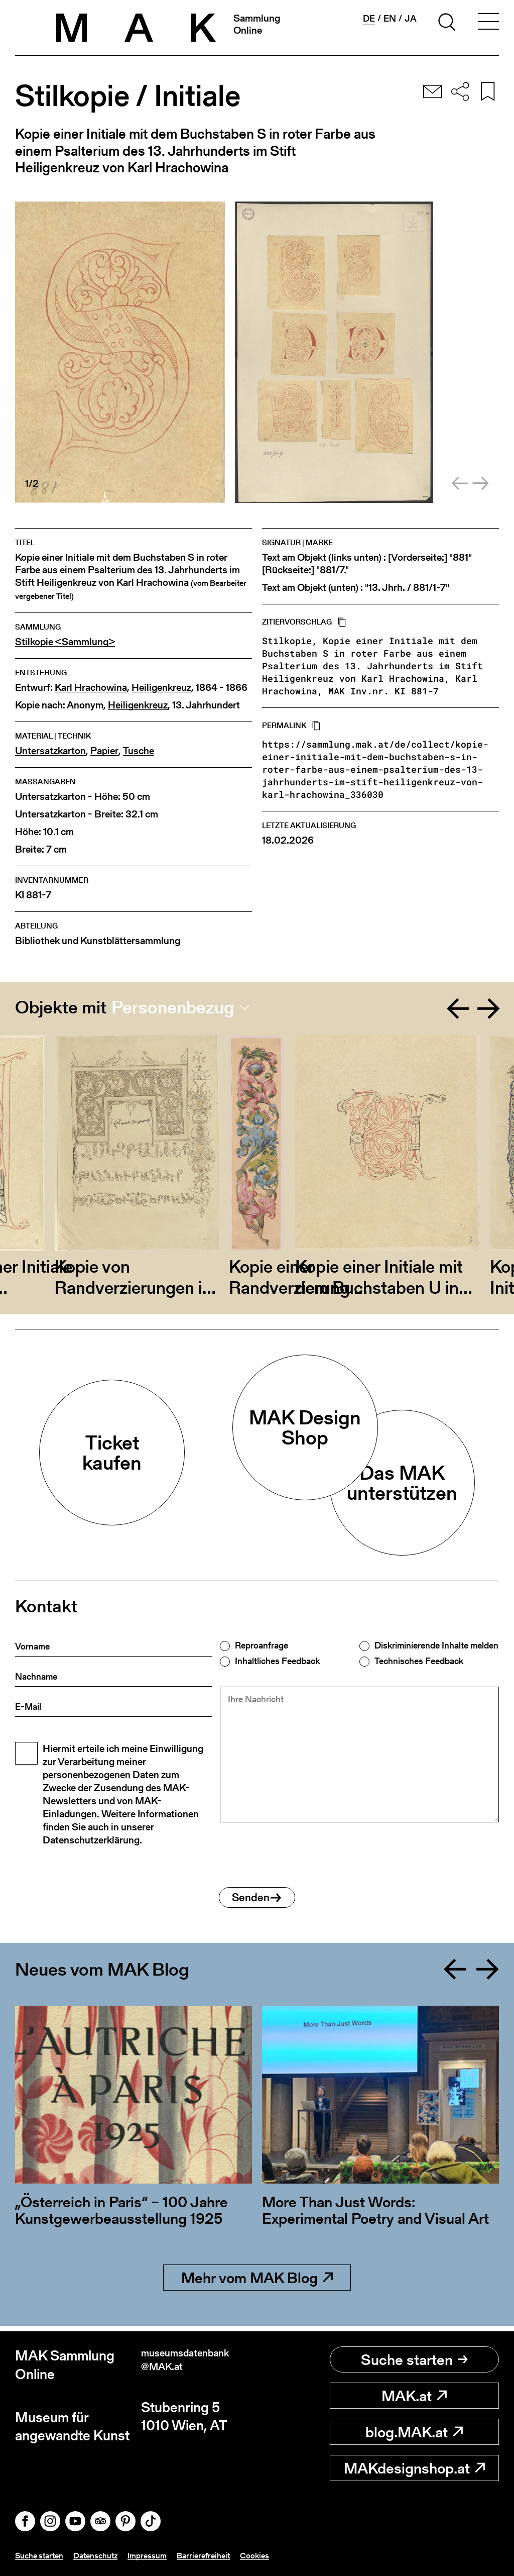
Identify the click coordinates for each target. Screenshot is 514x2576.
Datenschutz (105, 2555)
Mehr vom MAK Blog (257, 2283)
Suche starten (414, 2359)
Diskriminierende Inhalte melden (436, 1645)
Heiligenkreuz (161, 687)
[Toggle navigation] (488, 24)
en (389, 19)
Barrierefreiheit (221, 2555)
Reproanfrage (261, 1645)
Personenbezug (172, 1007)
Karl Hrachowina (91, 687)
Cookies (277, 2555)
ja (411, 19)
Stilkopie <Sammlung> (65, 642)
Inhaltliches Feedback (277, 1661)
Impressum (161, 2555)
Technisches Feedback (418, 1661)
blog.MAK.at (414, 2431)
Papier (104, 751)
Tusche (138, 751)
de (369, 19)
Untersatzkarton (50, 751)
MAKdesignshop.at (414, 2468)
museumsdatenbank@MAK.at (196, 2364)
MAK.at (414, 2395)
